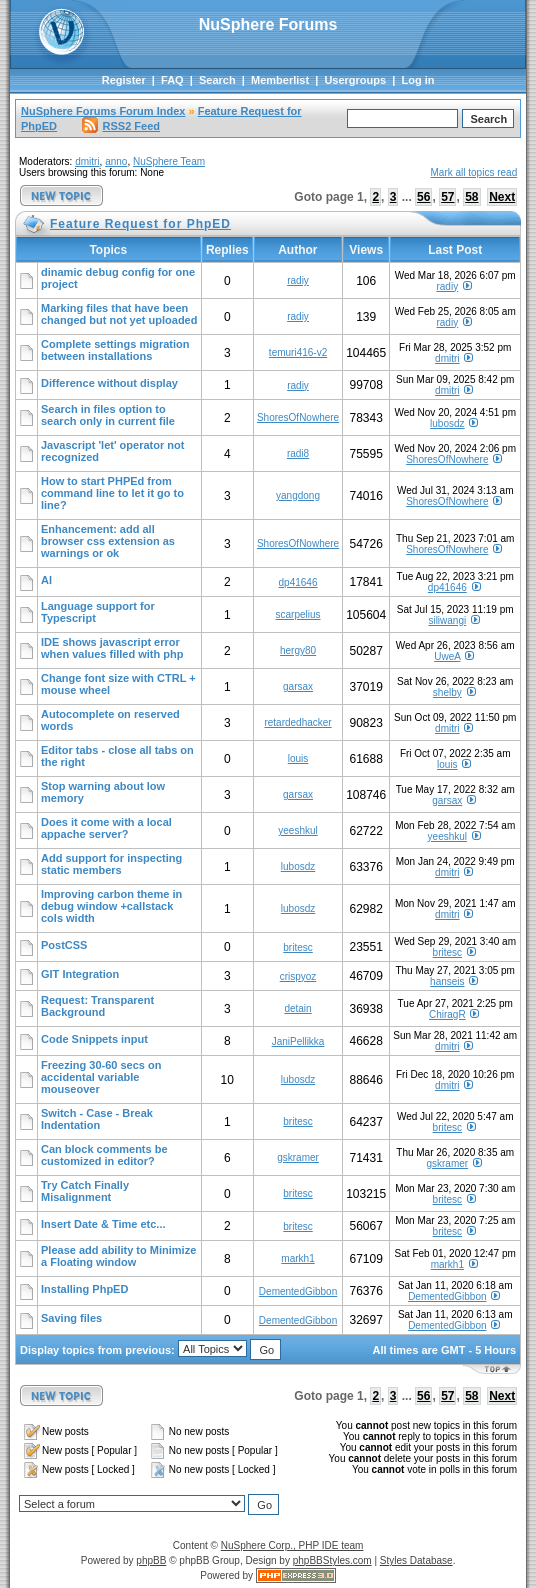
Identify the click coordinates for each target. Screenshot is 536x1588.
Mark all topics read (474, 172)
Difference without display (109, 383)
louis (298, 758)
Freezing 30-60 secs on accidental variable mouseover (101, 1077)
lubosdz (447, 423)
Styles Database (416, 1560)
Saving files (71, 1318)
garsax (298, 686)
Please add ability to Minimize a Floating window (118, 1256)
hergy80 (298, 650)
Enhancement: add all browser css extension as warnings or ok (108, 541)
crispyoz (298, 976)
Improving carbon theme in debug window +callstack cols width (111, 906)
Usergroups (355, 80)
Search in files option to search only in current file (108, 415)
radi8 (298, 453)
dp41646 (298, 582)
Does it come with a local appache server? (106, 828)
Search (217, 80)
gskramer (298, 1157)
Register (124, 80)
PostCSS (64, 945)
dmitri (87, 161)
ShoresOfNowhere (298, 417)
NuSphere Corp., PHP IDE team (292, 1545)
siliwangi (447, 620)
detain (297, 1008)
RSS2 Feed (121, 126)
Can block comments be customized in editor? (104, 1155)
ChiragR (447, 1014)
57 (447, 197)
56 (423, 197)
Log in (417, 80)
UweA (447, 656)
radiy (298, 280)
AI (46, 580)
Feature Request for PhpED (140, 224)
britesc (297, 947)
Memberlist (280, 80)
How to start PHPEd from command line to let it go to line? (112, 493)
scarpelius (298, 614)
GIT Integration (80, 974)
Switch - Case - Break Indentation (97, 1119)
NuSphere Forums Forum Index (103, 111)
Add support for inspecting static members (111, 864)
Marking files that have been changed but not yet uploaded (119, 314)
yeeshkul (297, 830)
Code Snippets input (94, 1039)
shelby (447, 692)
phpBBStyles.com (332, 1560)
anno (116, 161)
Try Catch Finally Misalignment (85, 1191)
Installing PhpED (84, 1289)
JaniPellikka (298, 1041)
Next (502, 197)
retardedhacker (297, 722)
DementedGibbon (298, 1291)
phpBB (151, 1560)
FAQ (172, 80)
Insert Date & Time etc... (103, 1224)
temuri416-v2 (298, 352)
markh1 (297, 1258)
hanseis (447, 981)
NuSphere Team (169, 161)
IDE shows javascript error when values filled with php (112, 648)
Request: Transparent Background (97, 1006)
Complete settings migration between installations (115, 350)
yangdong (298, 495)
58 (471, 197)
